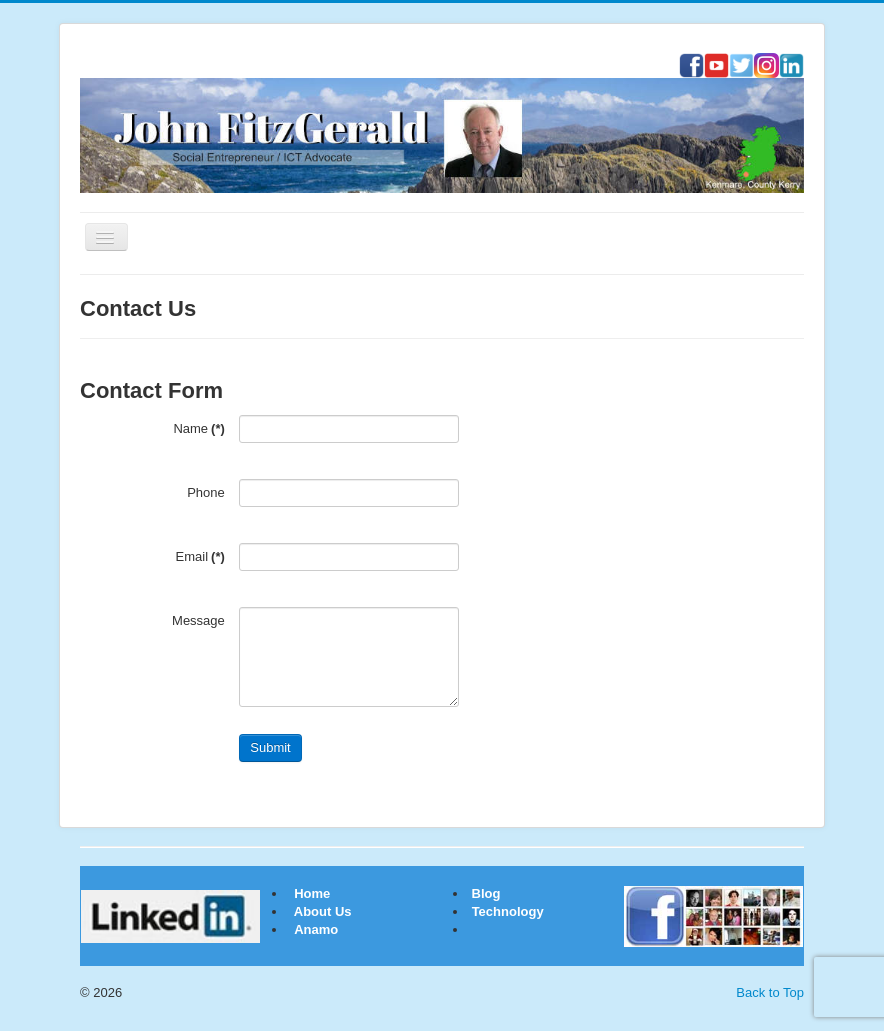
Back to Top (770, 992)
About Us (323, 911)
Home (312, 893)
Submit (270, 747)
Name (198, 428)
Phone (206, 492)
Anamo (316, 929)
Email (200, 556)
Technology (508, 911)
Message (198, 620)
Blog (484, 893)
